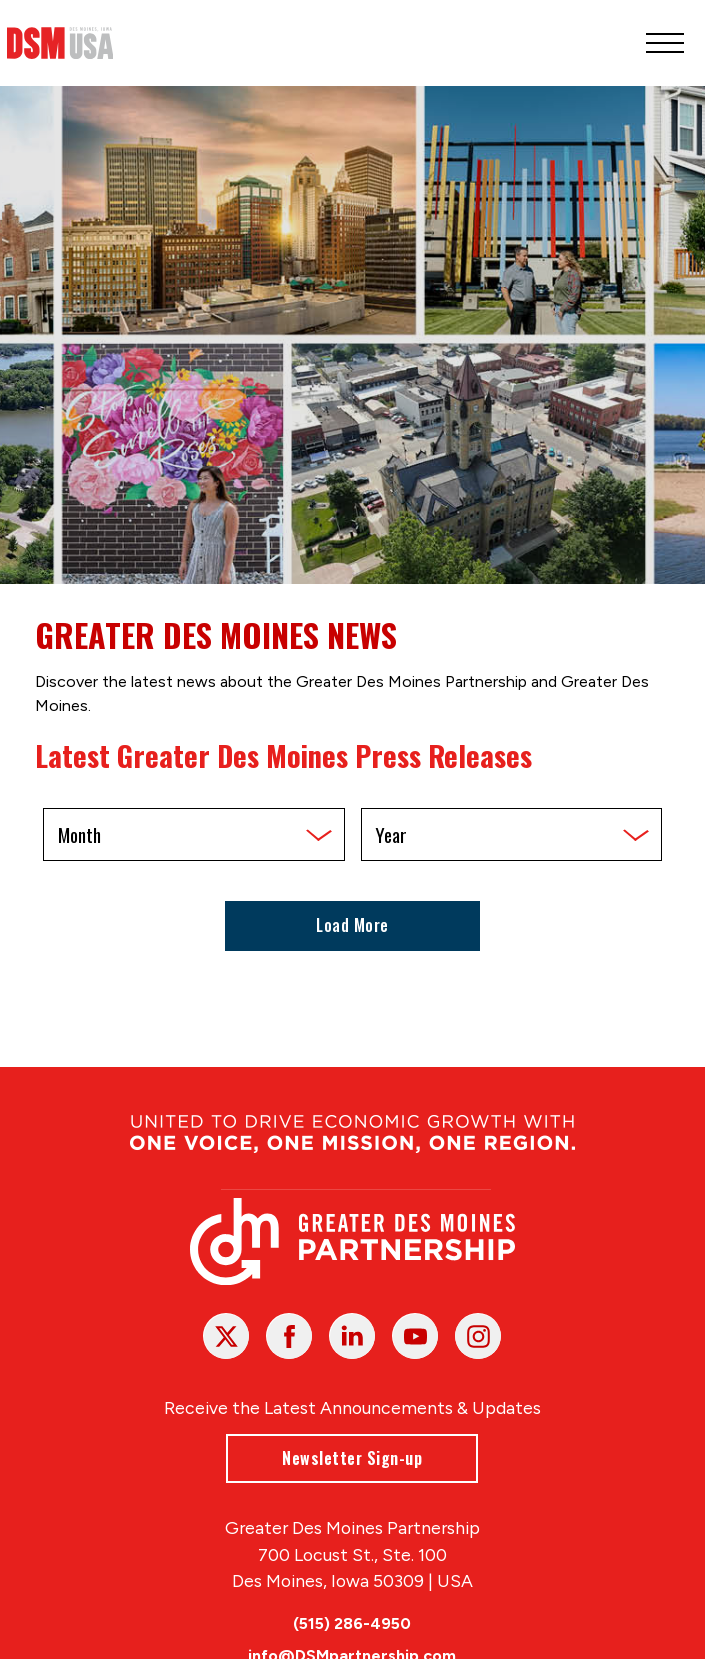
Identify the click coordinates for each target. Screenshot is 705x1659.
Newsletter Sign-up (353, 1457)
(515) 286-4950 (353, 1623)
